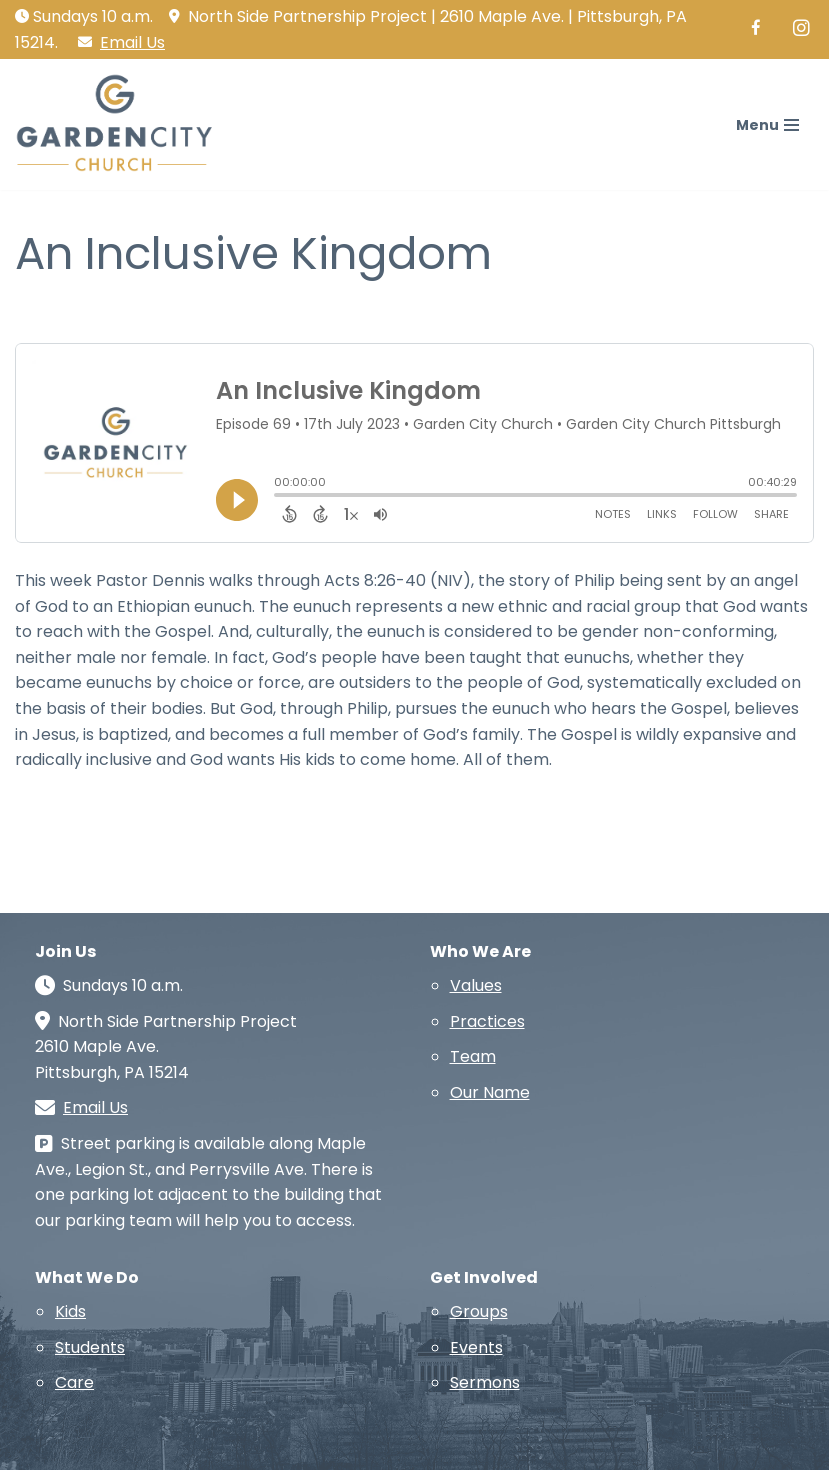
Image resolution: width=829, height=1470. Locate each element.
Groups (479, 1311)
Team (473, 1056)
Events (476, 1347)
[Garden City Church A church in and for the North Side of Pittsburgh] (120, 124)
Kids (70, 1311)
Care (74, 1382)
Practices (487, 1021)
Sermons (485, 1382)
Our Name (490, 1092)
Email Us (132, 42)
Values (476, 985)
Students (90, 1347)
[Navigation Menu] (767, 125)
